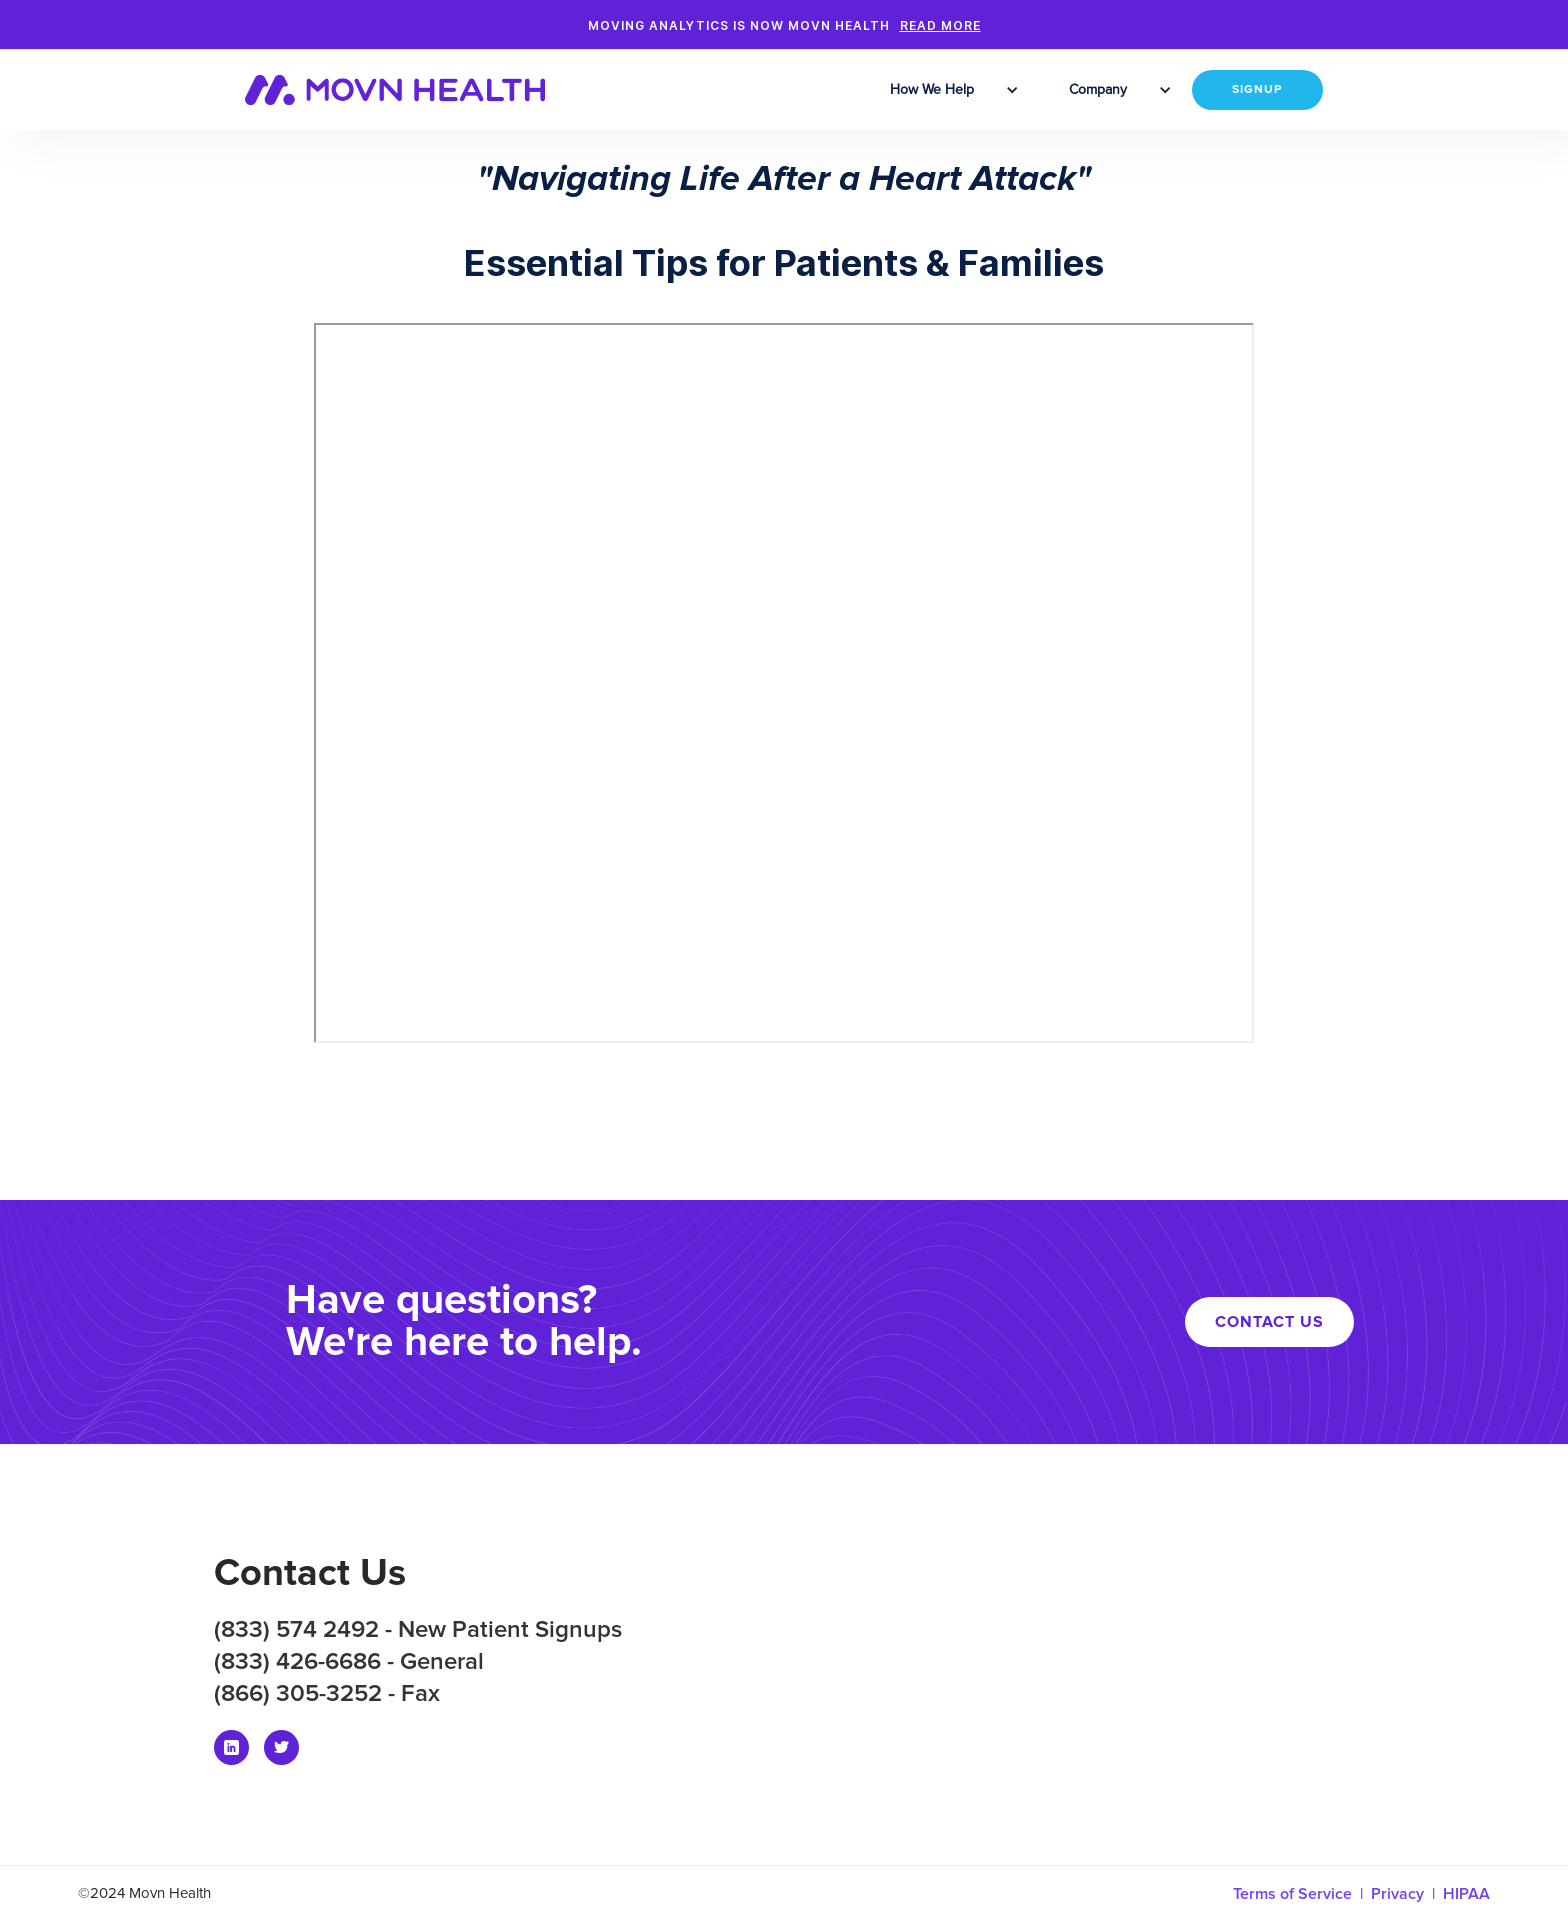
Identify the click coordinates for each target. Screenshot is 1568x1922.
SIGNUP (1257, 90)
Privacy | (1407, 1894)
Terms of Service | (1302, 1894)
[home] (407, 90)
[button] (934, 90)
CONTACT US (1269, 1322)
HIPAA (1466, 1894)
